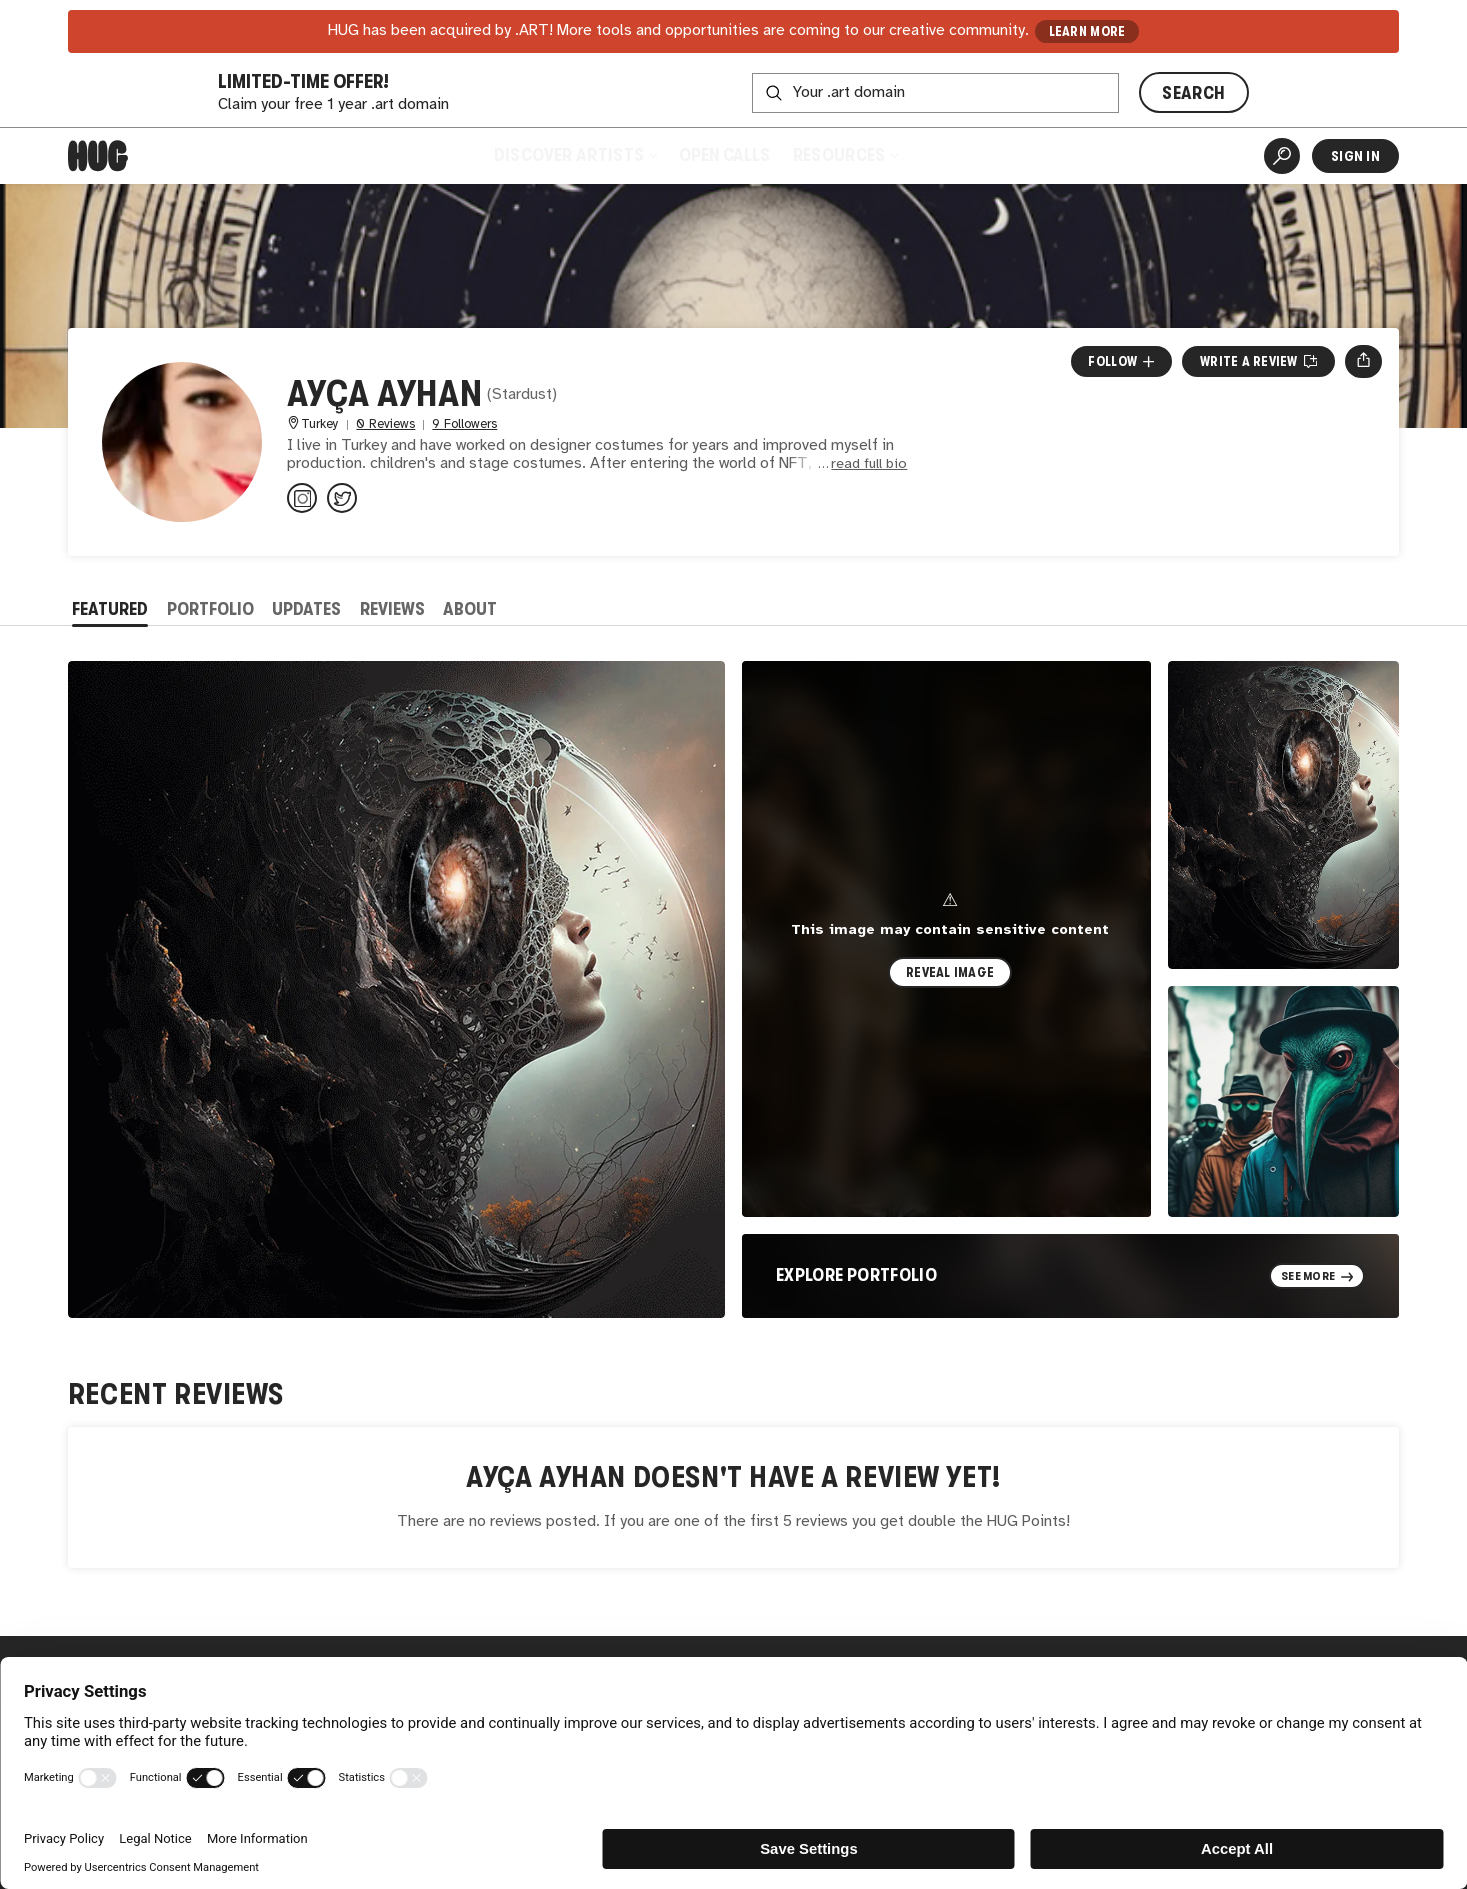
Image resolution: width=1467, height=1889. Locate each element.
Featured (110, 609)
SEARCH (1193, 93)
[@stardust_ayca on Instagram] (302, 498)
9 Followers (464, 424)
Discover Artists (575, 155)
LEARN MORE (1087, 31)
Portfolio (210, 609)
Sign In (1355, 156)
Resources (845, 155)
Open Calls (724, 155)
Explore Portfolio (856, 1275)
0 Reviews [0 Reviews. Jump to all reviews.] (385, 424)
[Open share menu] (1363, 361)
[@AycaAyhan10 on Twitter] (342, 498)
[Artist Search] (1282, 156)
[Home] (98, 156)
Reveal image (950, 972)
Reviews (392, 609)
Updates (306, 609)
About (470, 609)
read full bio (869, 464)
